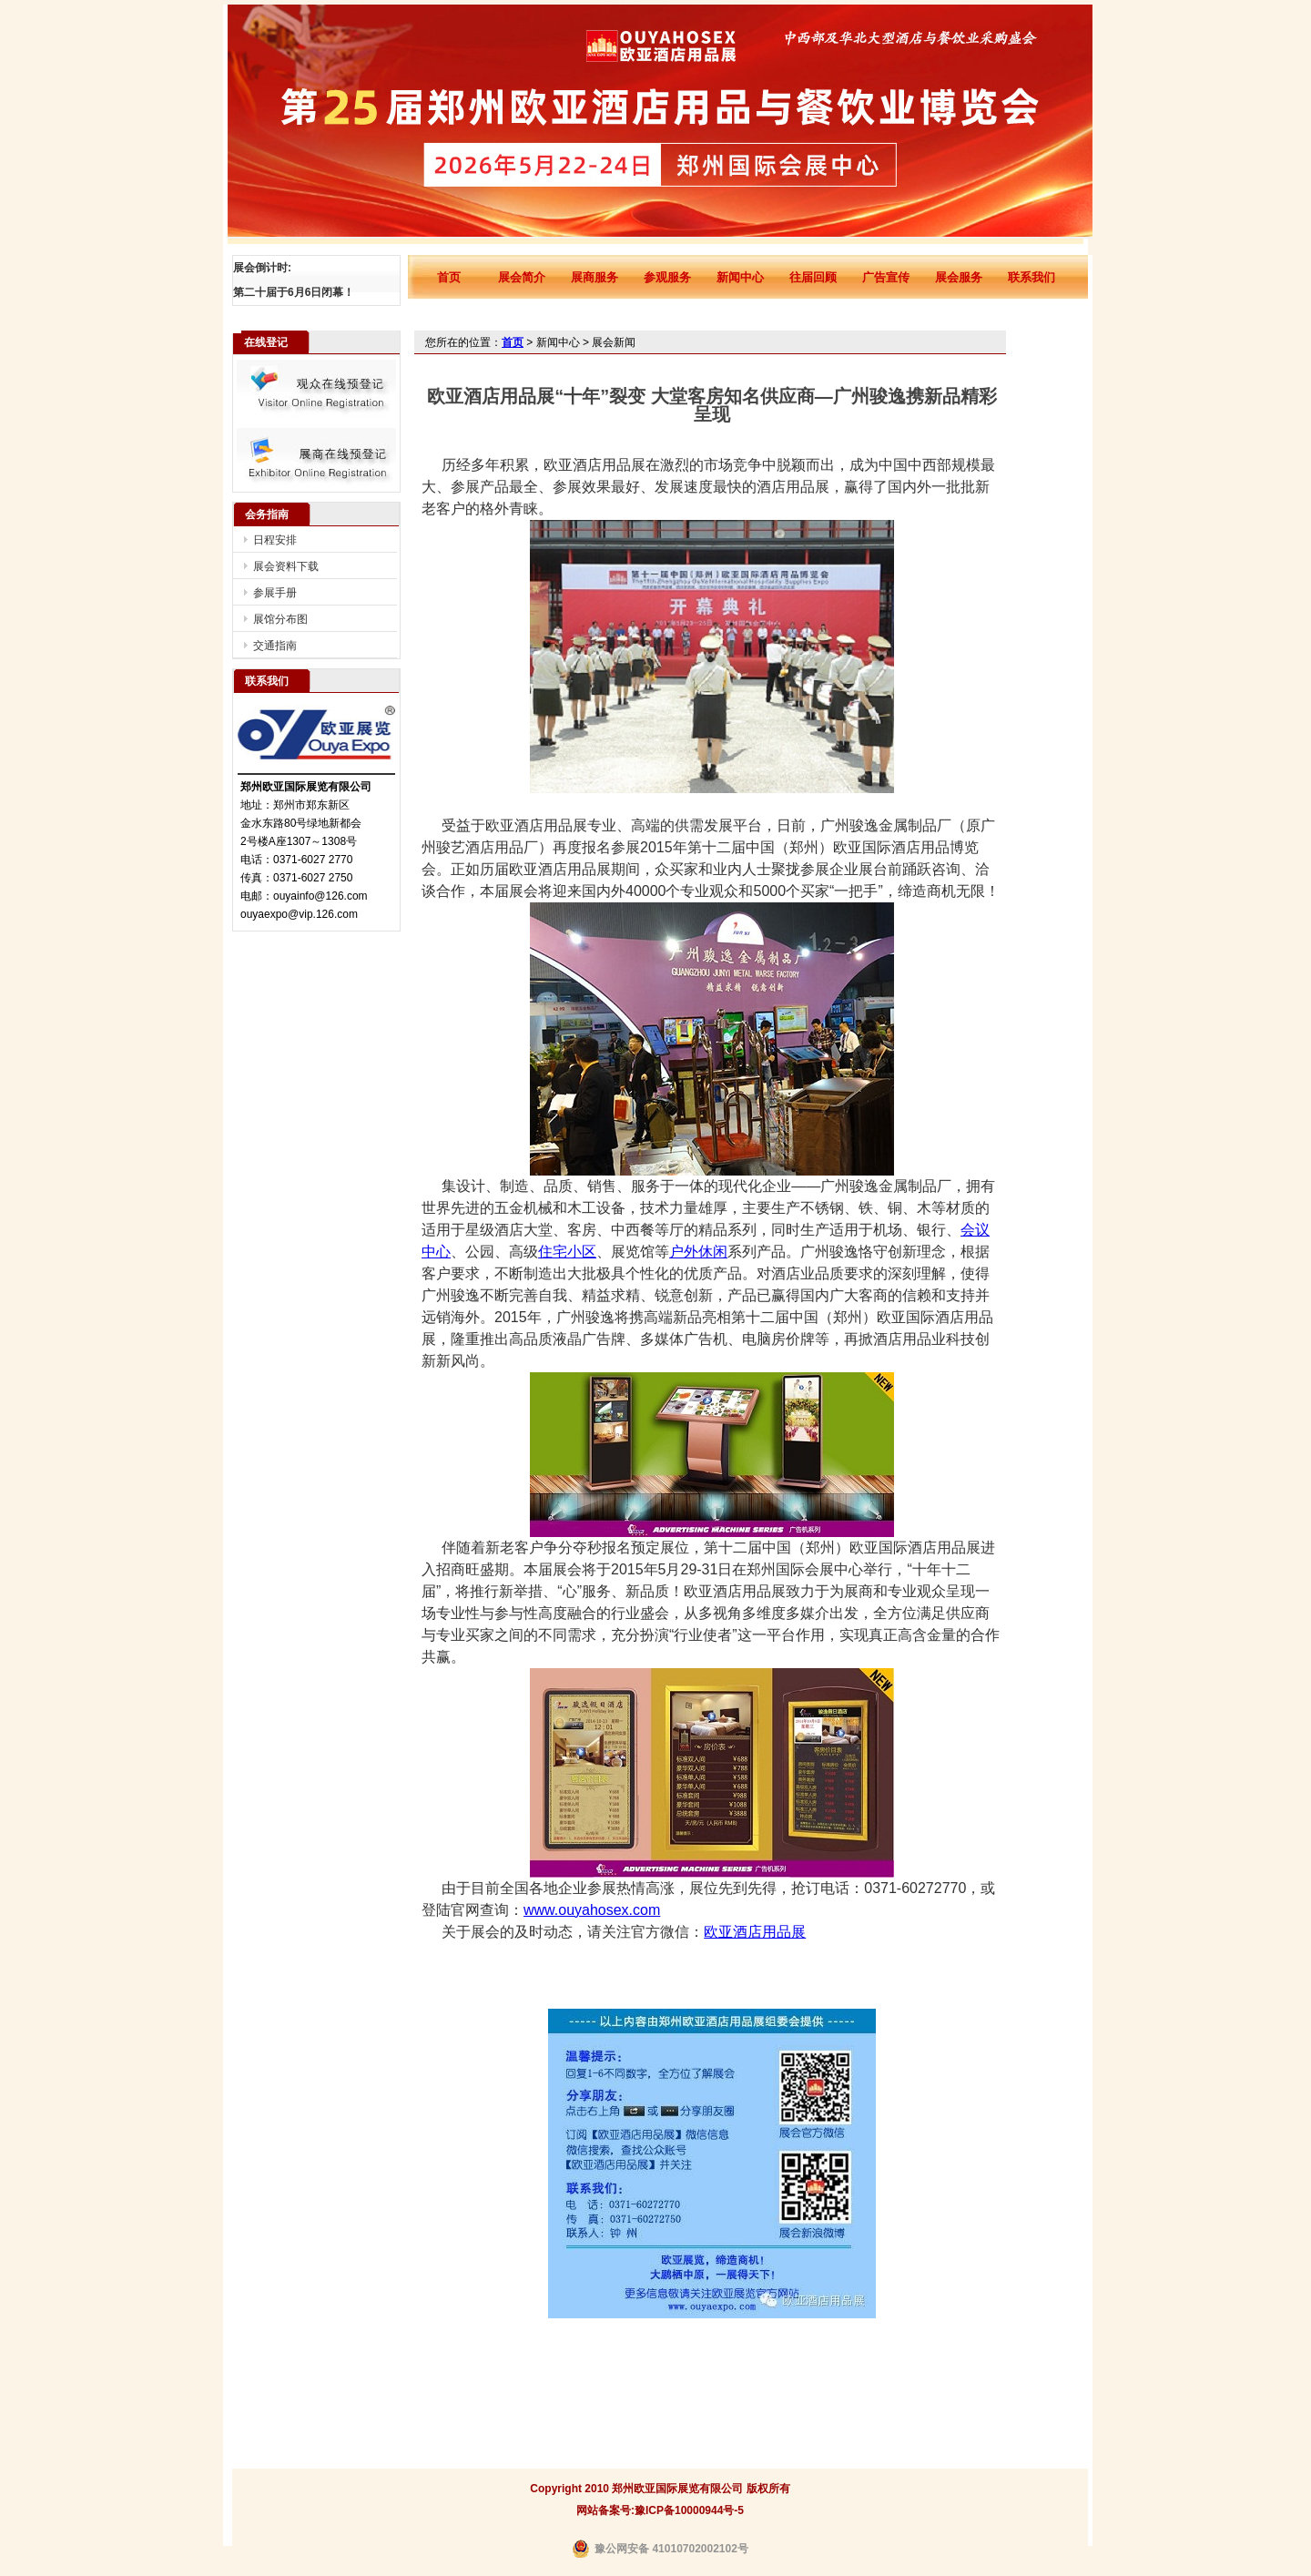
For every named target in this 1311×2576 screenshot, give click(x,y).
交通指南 (275, 645)
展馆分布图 (280, 619)
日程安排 (275, 540)
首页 (449, 277)
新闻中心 (740, 277)
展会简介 (521, 277)
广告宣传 (886, 277)
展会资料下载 (286, 566)
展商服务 (594, 277)
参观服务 (667, 277)
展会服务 (958, 277)
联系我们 (1031, 277)
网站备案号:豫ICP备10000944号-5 (660, 2510)
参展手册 (275, 592)
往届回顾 (813, 277)
